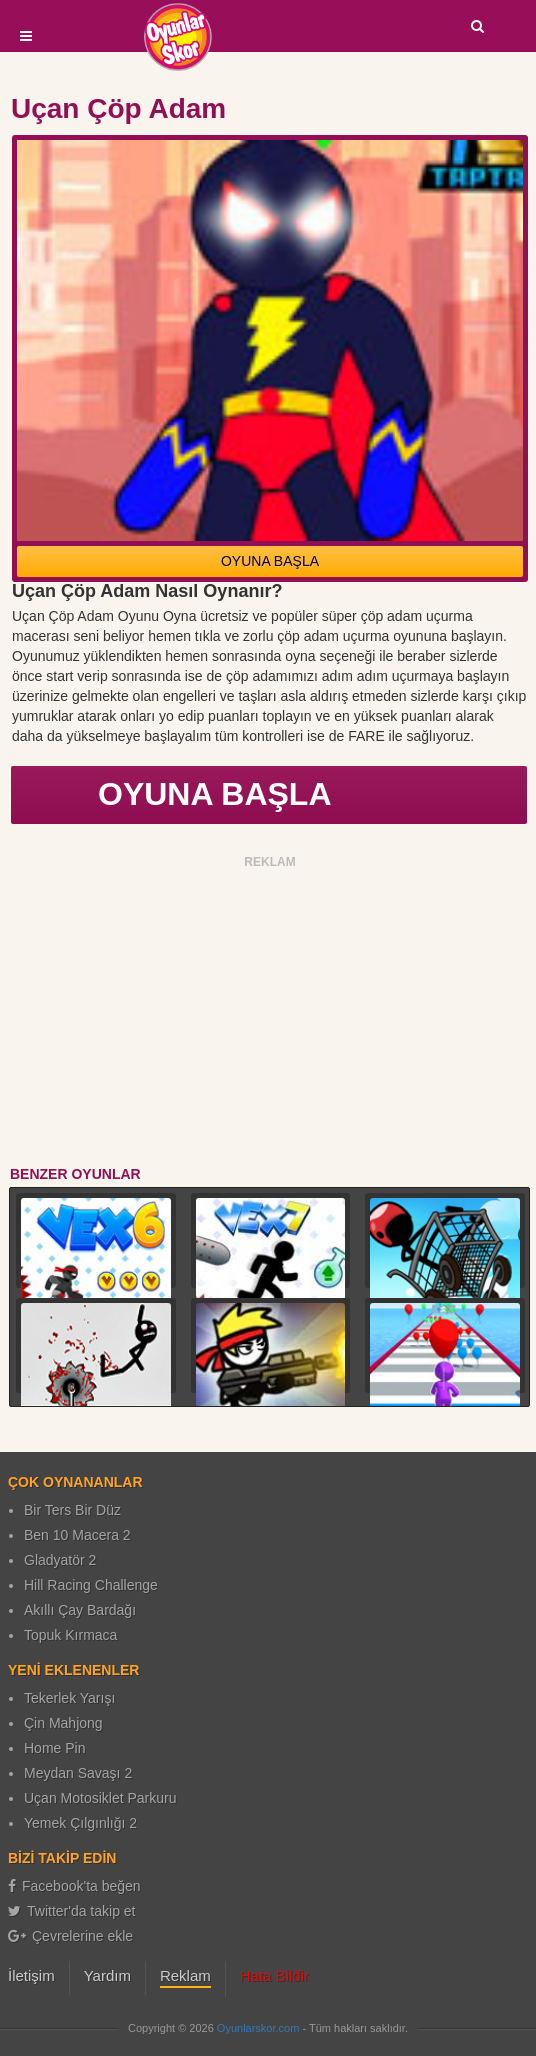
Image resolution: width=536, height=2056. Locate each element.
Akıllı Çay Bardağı (80, 1610)
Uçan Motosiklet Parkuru (100, 1798)
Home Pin (54, 1748)
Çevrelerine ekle (70, 1936)
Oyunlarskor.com (258, 2028)
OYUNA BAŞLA (270, 561)
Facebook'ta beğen (74, 1886)
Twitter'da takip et (72, 1911)
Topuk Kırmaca (70, 1635)
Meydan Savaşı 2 (78, 1773)
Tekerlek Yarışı (69, 1698)
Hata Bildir (274, 1975)
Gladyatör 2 (60, 1560)
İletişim (31, 1975)
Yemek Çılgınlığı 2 (80, 1823)
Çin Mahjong (63, 1723)
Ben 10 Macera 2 (77, 1535)
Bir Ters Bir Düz (72, 1510)
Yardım (107, 1975)
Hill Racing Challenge (91, 1585)
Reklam (185, 1975)
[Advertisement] (270, 1014)
